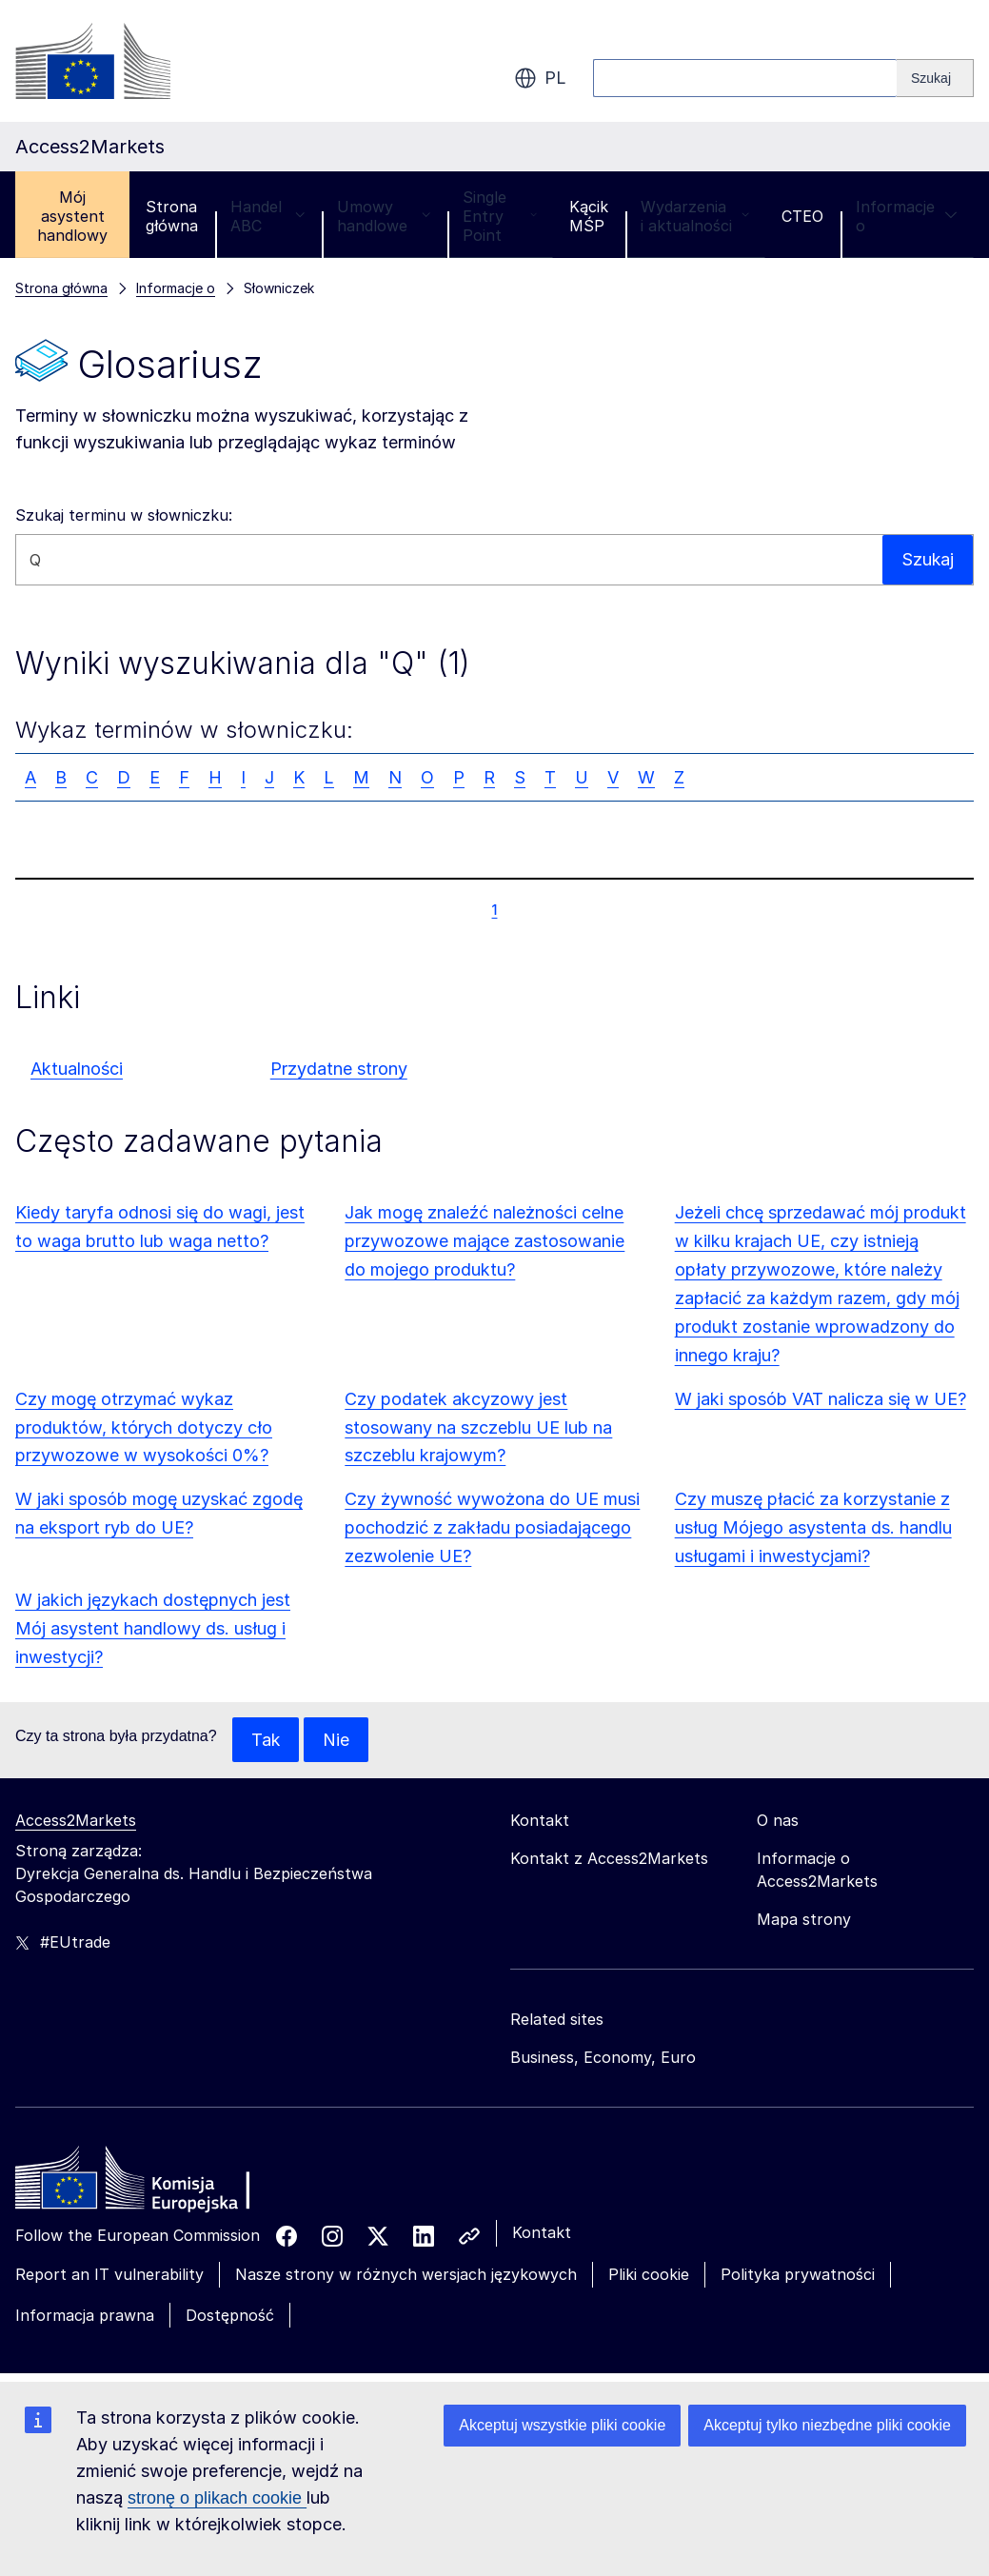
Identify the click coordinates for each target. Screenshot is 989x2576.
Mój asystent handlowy (72, 216)
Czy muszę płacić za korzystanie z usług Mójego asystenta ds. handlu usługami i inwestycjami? (813, 1527)
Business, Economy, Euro (603, 2058)
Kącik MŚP (588, 216)
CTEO (802, 216)
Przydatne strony (338, 1069)
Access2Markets (75, 1821)
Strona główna (172, 216)
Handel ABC (267, 216)
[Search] (935, 78)
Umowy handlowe (383, 216)
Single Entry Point (500, 216)
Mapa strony (804, 1920)
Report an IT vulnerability (109, 2275)
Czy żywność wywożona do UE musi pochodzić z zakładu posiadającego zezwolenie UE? (492, 1527)
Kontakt (541, 2233)
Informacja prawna (84, 2315)
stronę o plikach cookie (217, 2497)
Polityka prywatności (798, 2275)
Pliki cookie (648, 2275)
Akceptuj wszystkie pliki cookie (562, 2425)
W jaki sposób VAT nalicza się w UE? (820, 1399)
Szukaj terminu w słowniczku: (123, 515)
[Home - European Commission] (153, 2184)
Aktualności (76, 1069)
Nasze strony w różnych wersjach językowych (406, 2275)
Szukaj (927, 559)
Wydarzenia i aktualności (695, 216)
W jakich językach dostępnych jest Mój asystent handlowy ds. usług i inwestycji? (152, 1628)
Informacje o (907, 216)
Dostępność (230, 2315)
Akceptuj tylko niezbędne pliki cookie (827, 2425)
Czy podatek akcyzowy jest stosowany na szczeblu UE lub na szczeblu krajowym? (478, 1427)
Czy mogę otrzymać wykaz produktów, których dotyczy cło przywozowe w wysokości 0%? (143, 1427)
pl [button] (540, 78)
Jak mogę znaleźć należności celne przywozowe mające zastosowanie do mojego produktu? (484, 1240)
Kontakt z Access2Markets (609, 1859)
